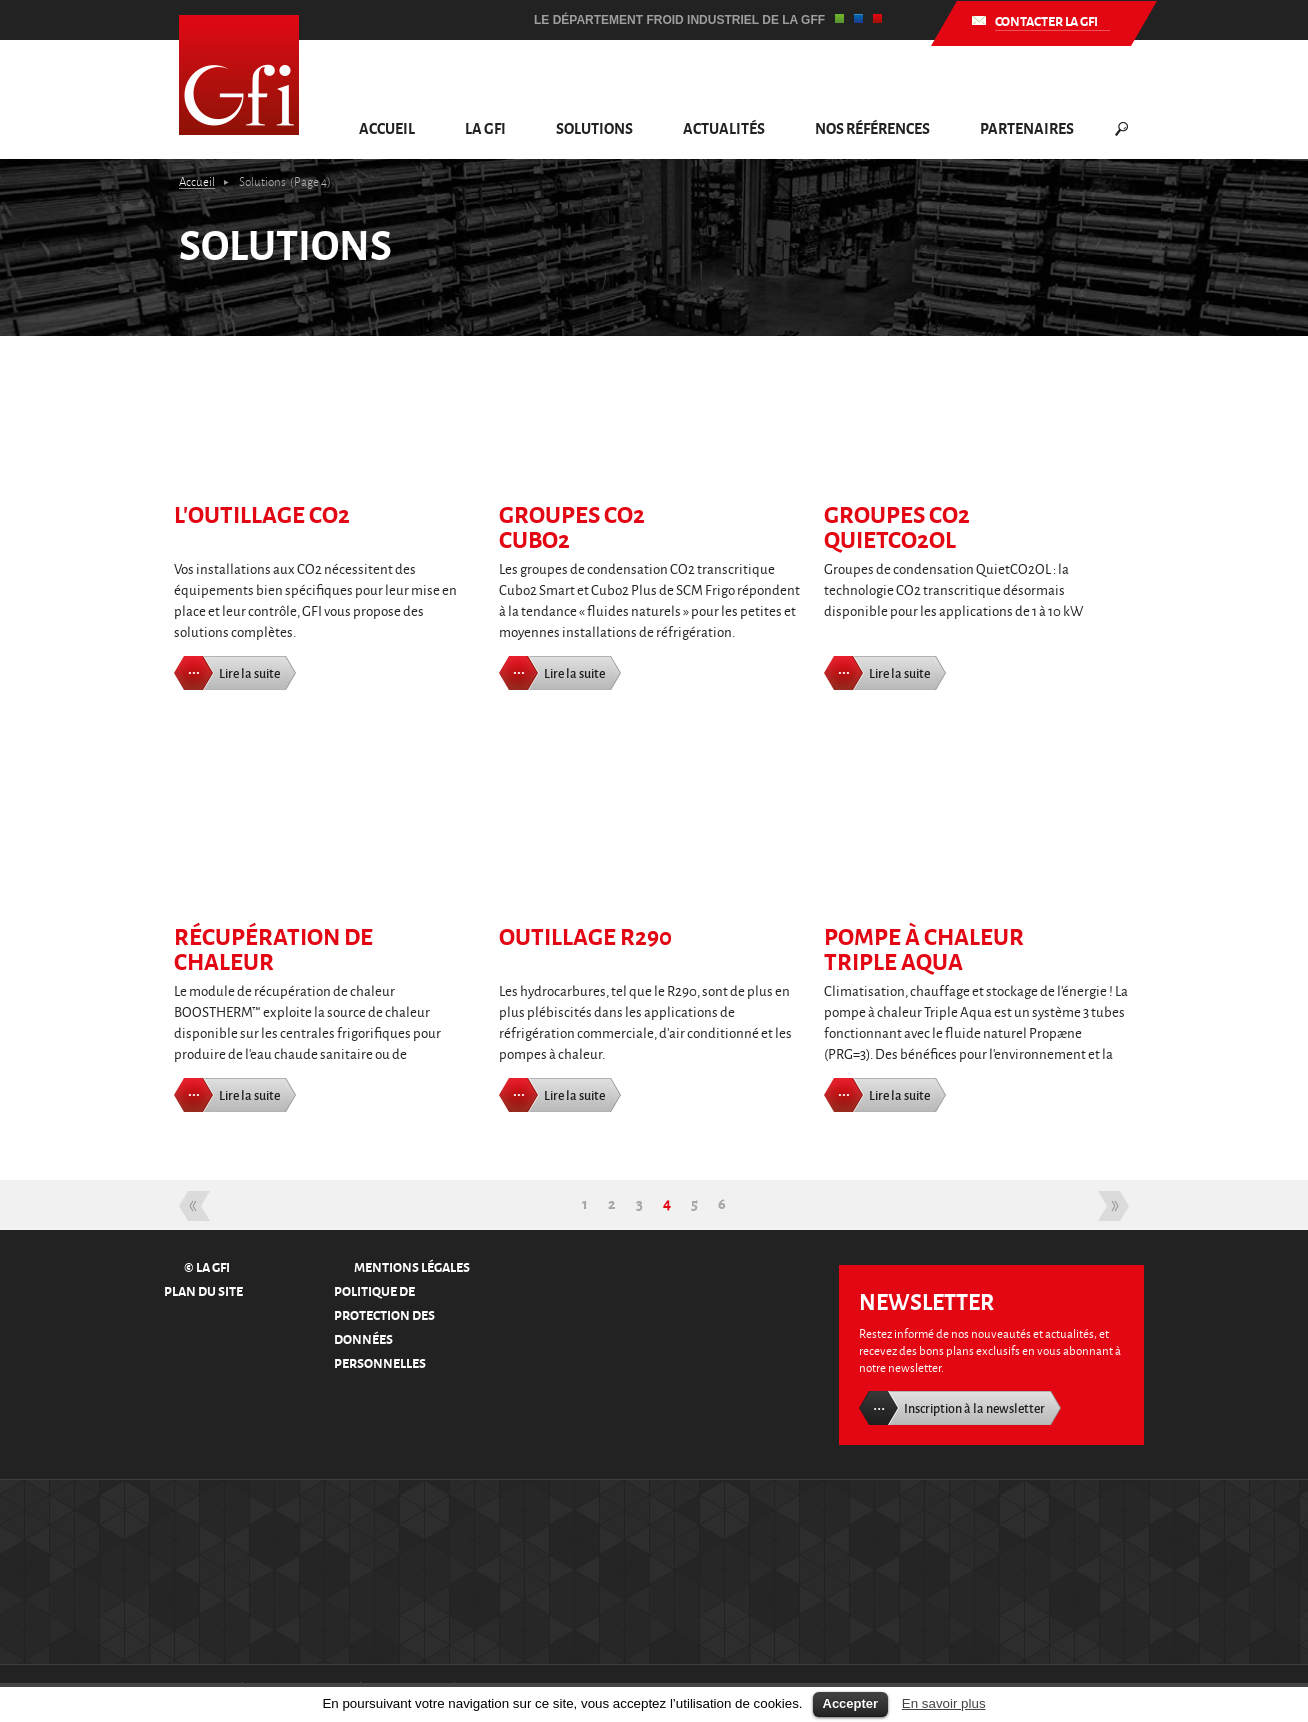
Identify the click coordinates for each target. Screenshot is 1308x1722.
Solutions (594, 128)
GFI (239, 75)
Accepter (851, 1703)
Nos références (872, 128)
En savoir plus (944, 1703)
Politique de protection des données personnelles (384, 1326)
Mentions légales (412, 1266)
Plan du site (203, 1290)
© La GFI (207, 1266)
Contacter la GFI (1046, 20)
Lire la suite (249, 673)
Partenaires (1027, 128)
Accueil (387, 128)
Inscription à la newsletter (974, 1408)
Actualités (724, 128)
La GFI (485, 128)
